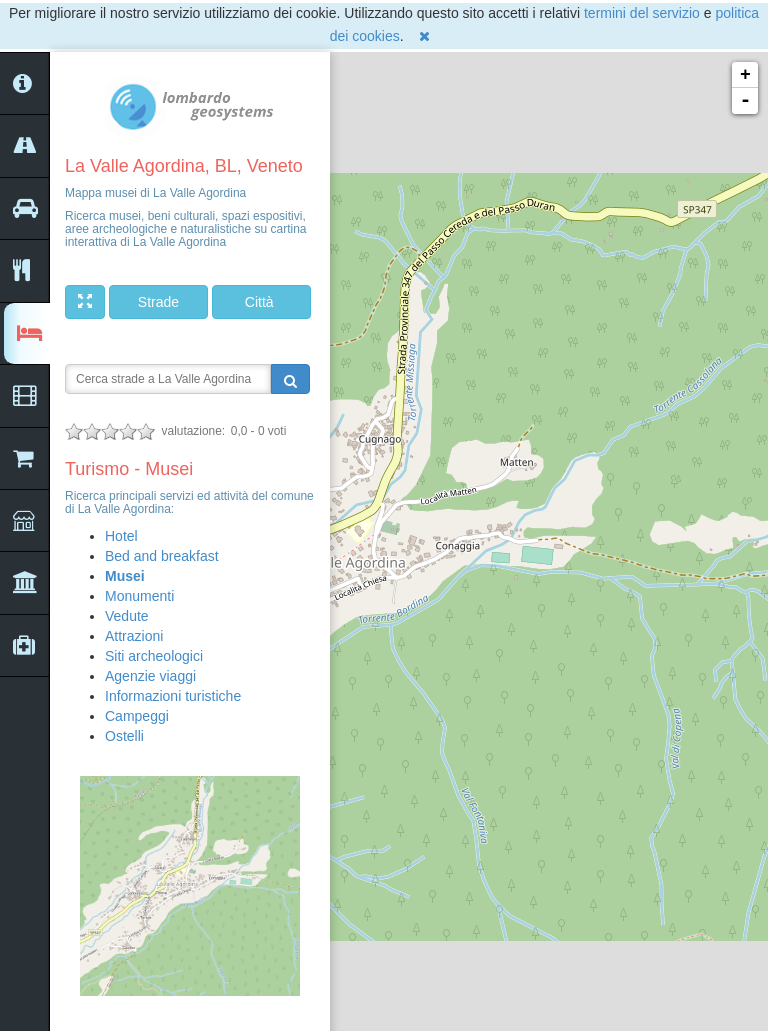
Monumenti (139, 596)
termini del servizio (642, 13)
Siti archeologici (154, 656)
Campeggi (137, 716)
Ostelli (124, 736)
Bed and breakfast (162, 556)
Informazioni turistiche (173, 696)
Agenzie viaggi (150, 676)
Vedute (127, 616)
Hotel (121, 536)
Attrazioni (134, 636)
